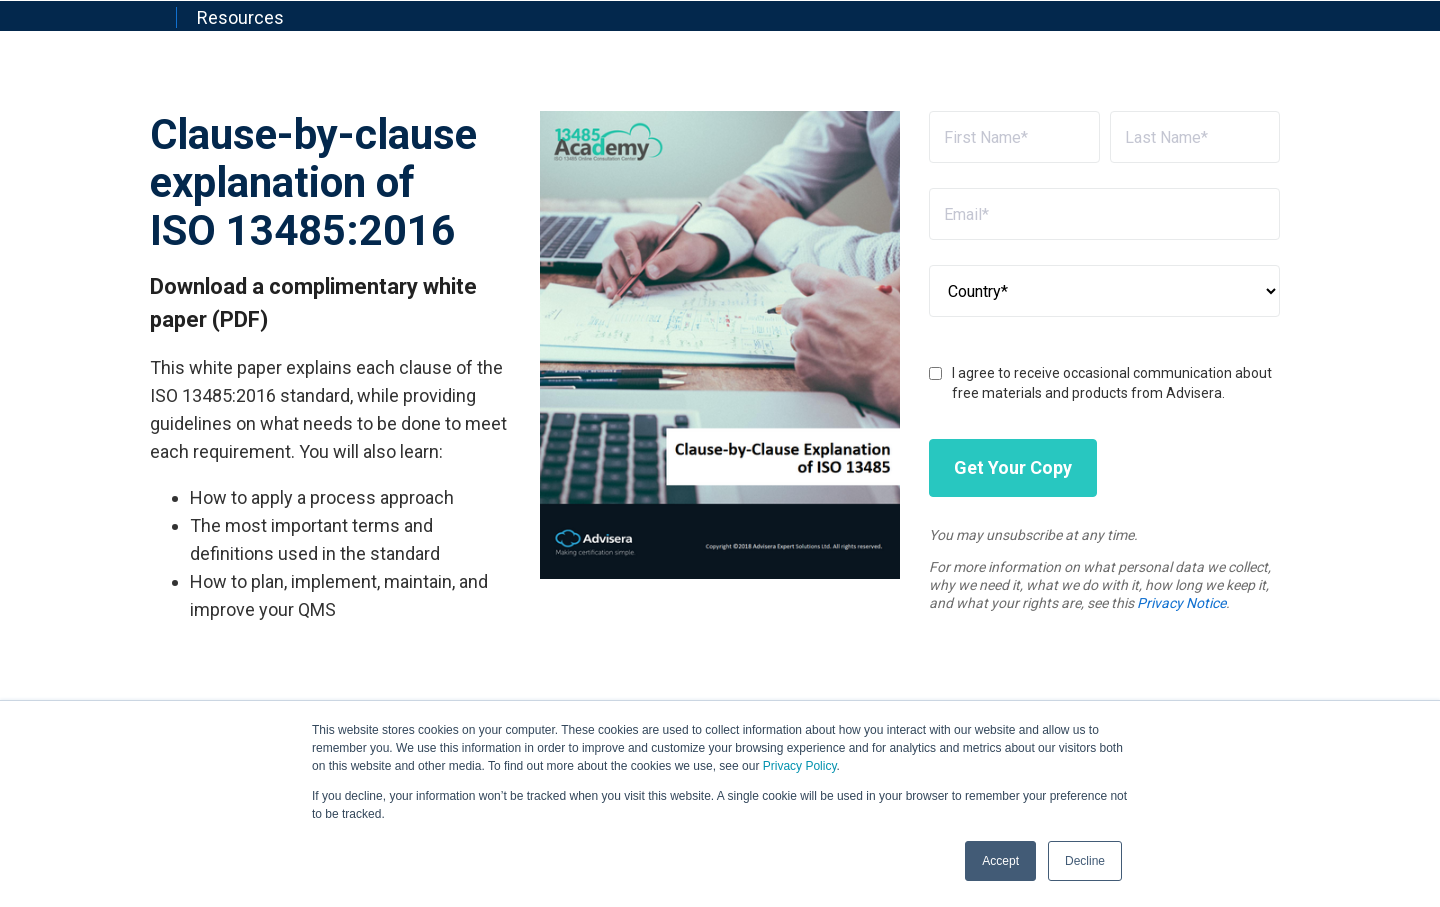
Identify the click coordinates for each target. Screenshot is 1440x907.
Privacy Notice (1181, 603)
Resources (240, 17)
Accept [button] (1000, 861)
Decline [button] (1085, 861)
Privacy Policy (800, 766)
